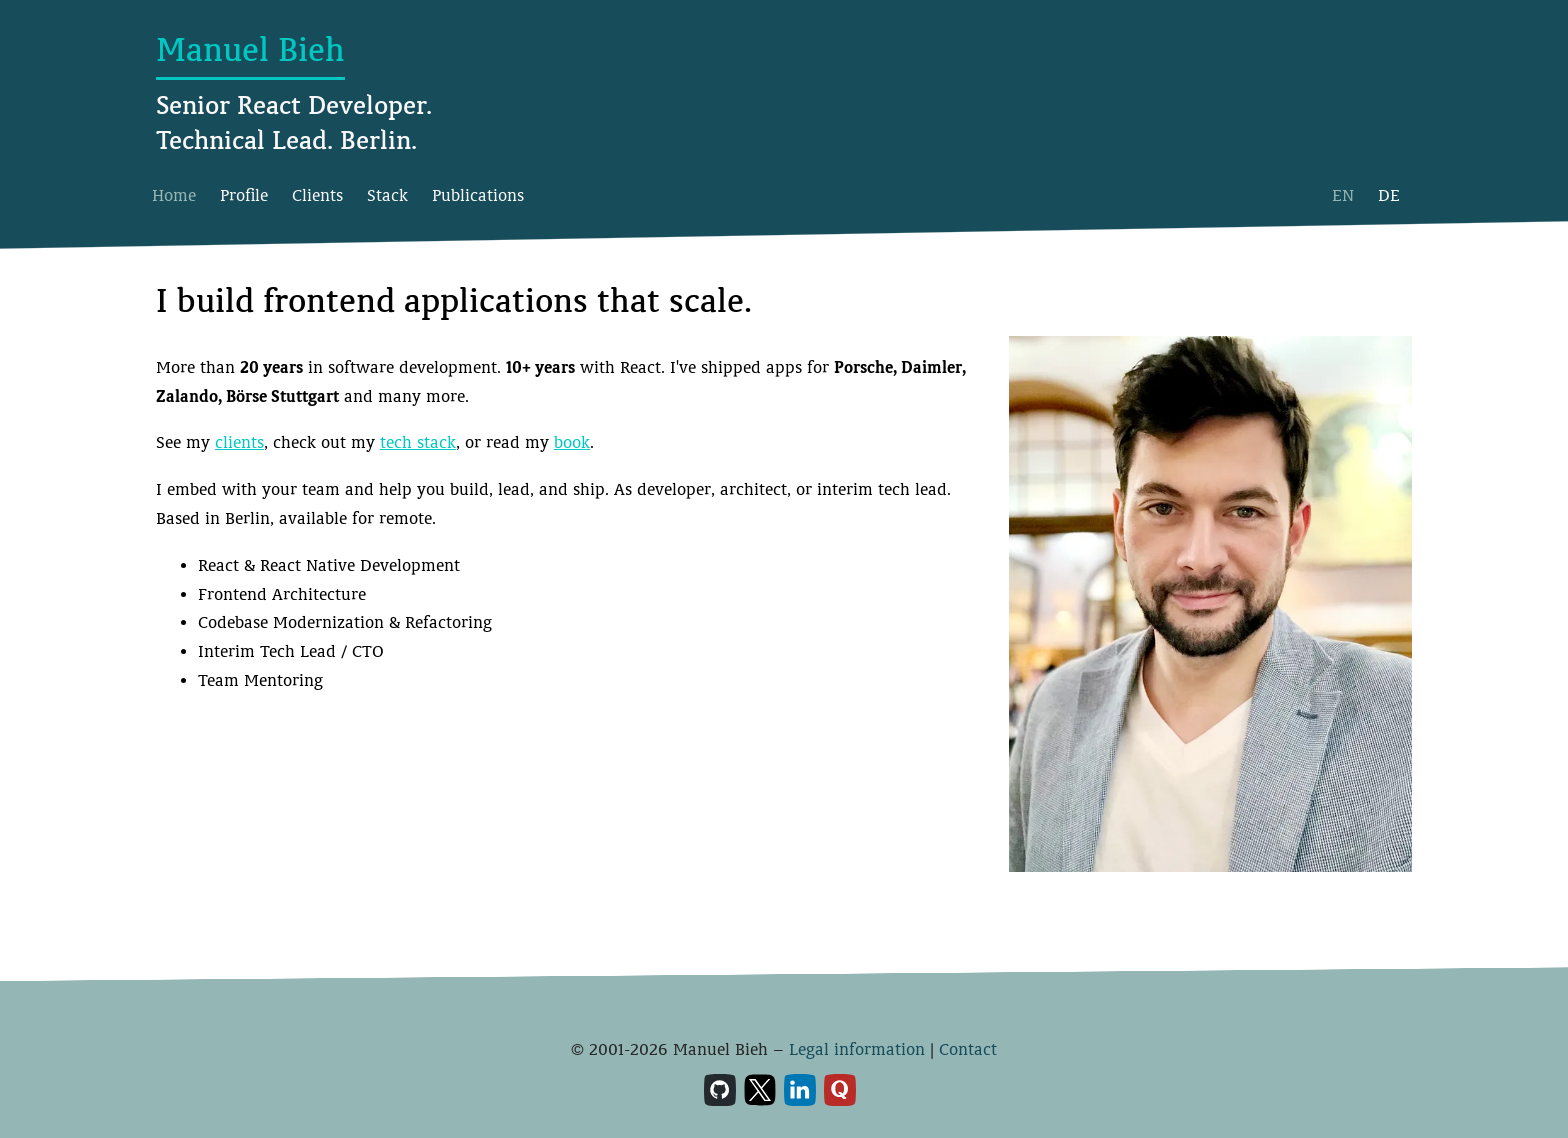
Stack (387, 195)
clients (239, 442)
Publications (478, 195)
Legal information (857, 1049)
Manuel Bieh (250, 50)
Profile (244, 195)
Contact (968, 1049)
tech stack (418, 442)
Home (174, 195)
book (572, 442)
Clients (317, 195)
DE (1389, 195)
